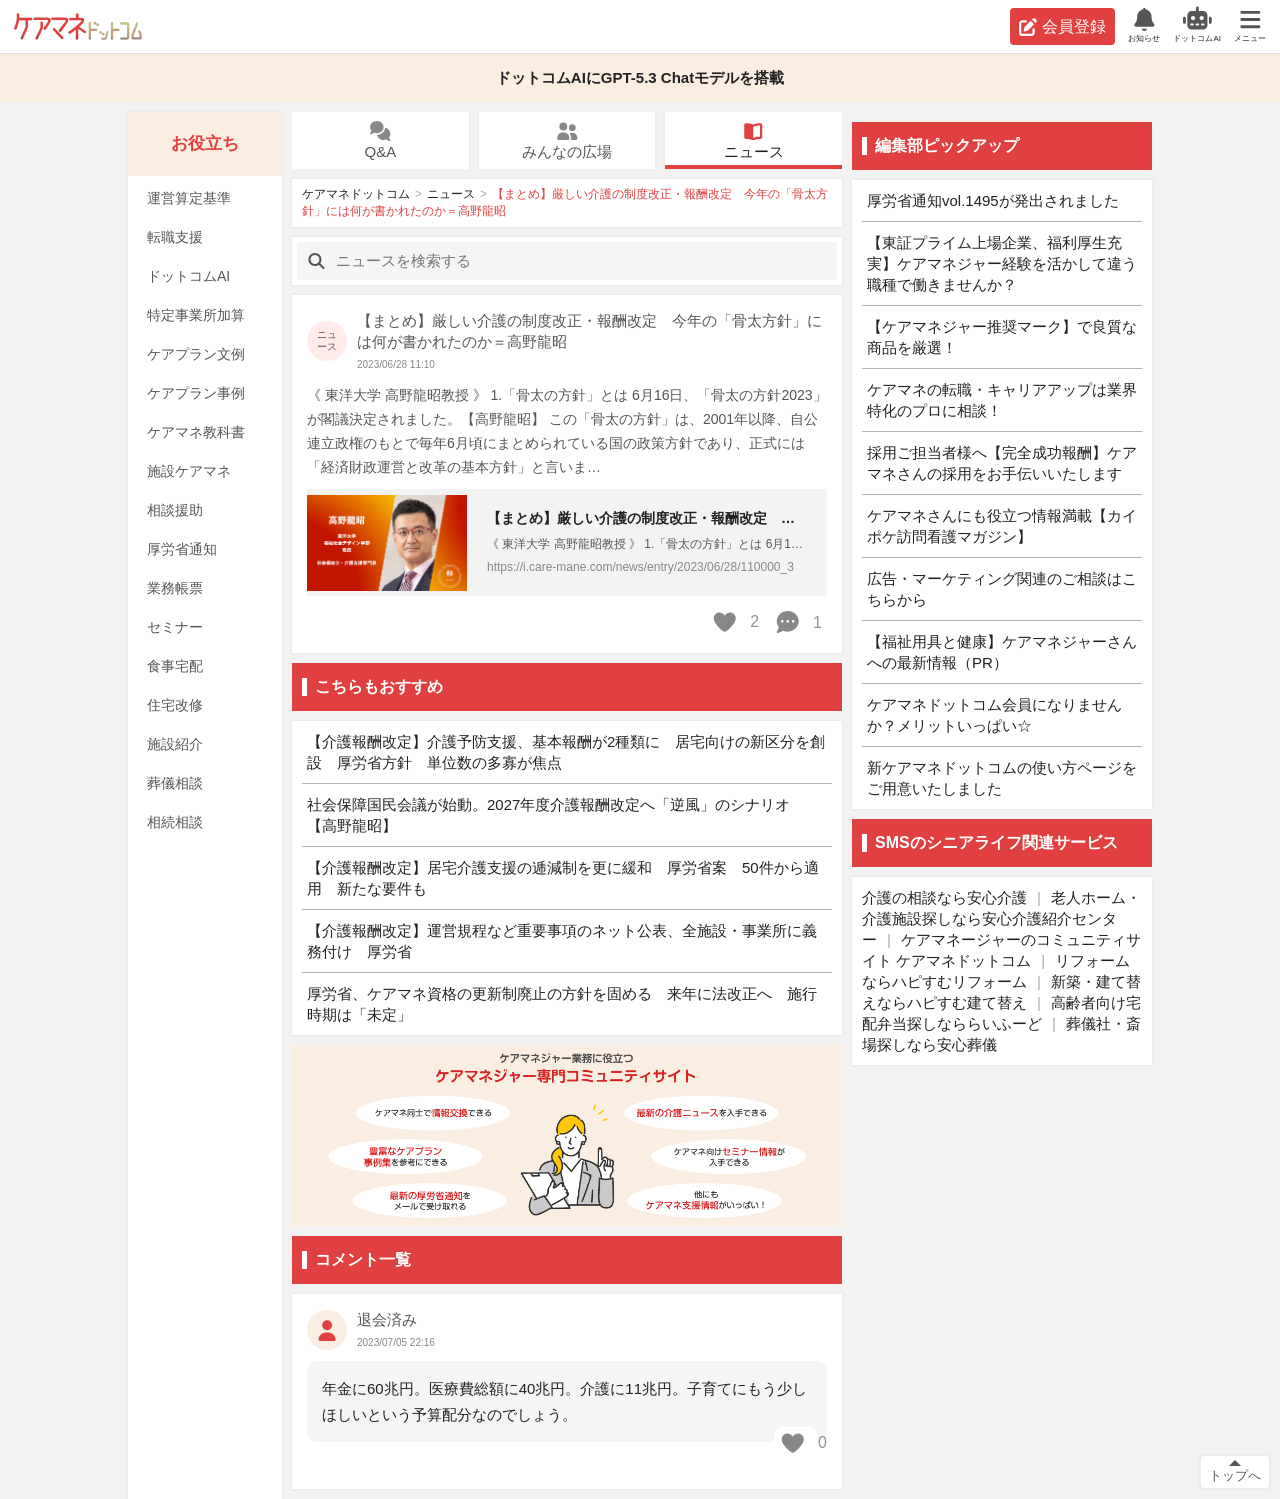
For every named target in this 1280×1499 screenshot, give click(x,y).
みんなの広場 (567, 141)
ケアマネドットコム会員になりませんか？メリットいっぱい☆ (994, 715)
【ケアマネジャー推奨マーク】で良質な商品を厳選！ (1002, 337)
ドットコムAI (188, 276)
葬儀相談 (175, 783)
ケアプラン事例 (196, 393)
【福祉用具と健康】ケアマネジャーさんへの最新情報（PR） (1002, 652)
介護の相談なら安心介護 (944, 897)
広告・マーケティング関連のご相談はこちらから (1002, 589)
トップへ (1235, 1475)
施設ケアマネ (189, 471)
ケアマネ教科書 (196, 432)
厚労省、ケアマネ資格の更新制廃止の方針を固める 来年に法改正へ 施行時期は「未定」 (562, 1004)
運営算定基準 (189, 198)
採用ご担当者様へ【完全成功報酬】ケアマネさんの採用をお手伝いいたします (1002, 463)
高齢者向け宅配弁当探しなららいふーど (1001, 1013)
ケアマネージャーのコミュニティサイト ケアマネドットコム (1001, 950)
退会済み (387, 1319)
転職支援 (175, 237)
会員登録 (1062, 27)
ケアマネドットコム (78, 26)
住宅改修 (175, 705)
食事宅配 (175, 666)
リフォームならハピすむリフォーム (996, 971)
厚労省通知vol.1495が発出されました (993, 200)
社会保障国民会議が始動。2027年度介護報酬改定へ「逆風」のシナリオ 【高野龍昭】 (556, 815)
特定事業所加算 (196, 315)
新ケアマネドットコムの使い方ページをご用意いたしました (1002, 778)
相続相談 (175, 822)
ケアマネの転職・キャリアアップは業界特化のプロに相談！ (1002, 400)
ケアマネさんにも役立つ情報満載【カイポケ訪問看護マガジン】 (1002, 526)
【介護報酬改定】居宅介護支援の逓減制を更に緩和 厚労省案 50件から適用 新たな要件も (563, 878)
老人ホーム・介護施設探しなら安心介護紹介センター (1001, 918)
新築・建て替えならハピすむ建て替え (1001, 992)
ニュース (754, 141)
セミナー (175, 627)
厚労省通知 (182, 549)
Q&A (380, 141)
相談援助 (175, 510)
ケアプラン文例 (196, 354)
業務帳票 (175, 588)
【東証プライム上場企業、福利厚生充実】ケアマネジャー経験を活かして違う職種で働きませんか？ (1002, 263)
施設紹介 (175, 744)
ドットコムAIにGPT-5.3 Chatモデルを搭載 (640, 77)
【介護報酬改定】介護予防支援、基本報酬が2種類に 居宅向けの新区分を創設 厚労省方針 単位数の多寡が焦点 (566, 752)
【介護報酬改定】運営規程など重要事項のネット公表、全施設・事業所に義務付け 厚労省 (562, 941)
